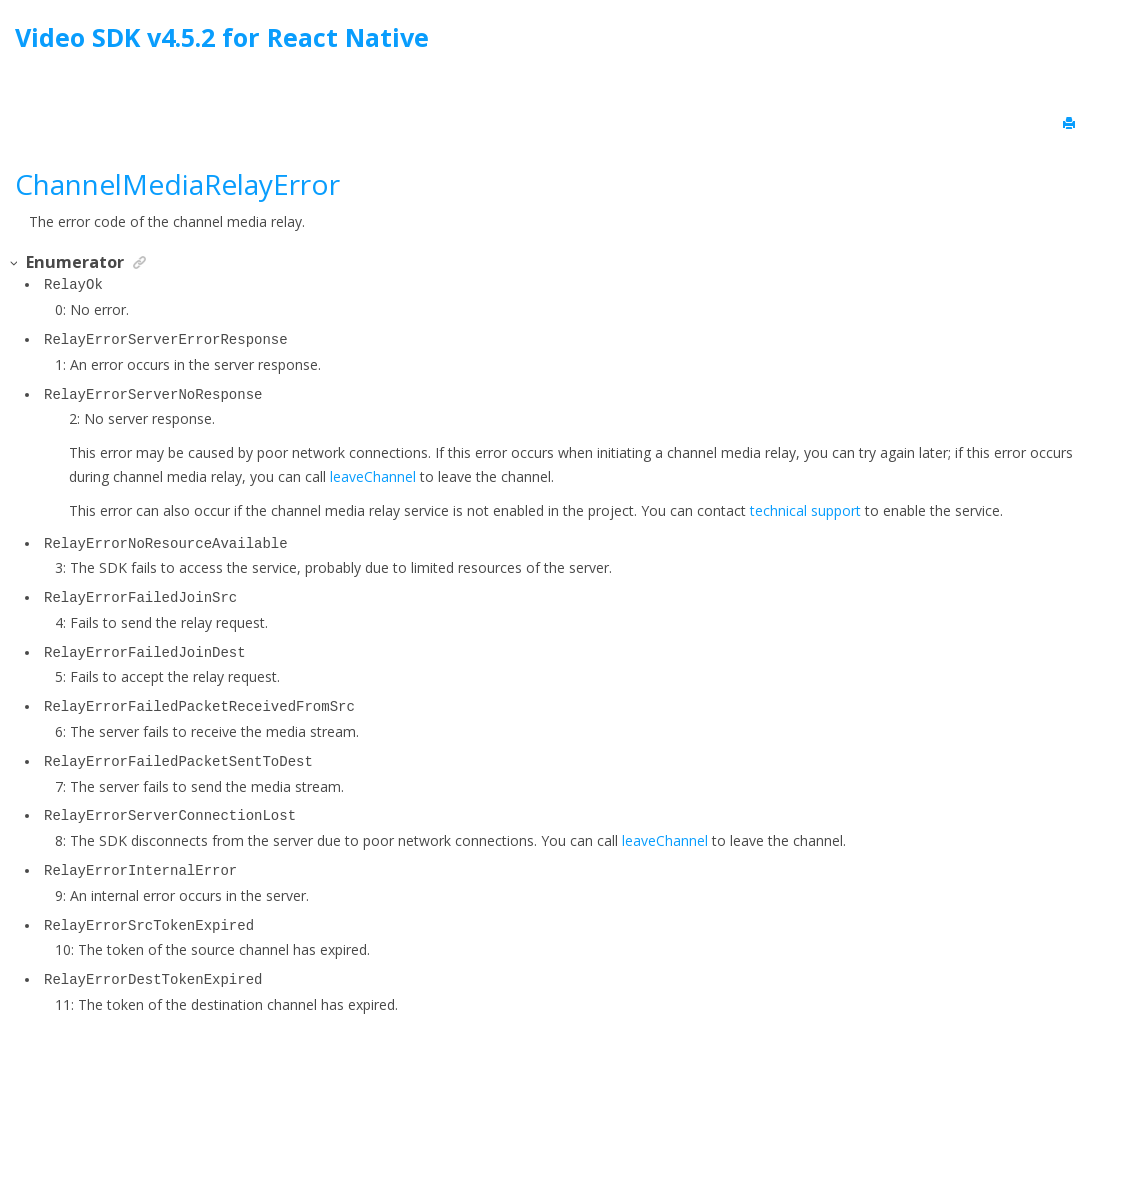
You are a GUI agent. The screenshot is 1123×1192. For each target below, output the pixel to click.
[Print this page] (1071, 124)
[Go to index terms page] (1089, 42)
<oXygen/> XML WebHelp (607, 1125)
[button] (15, 263)
